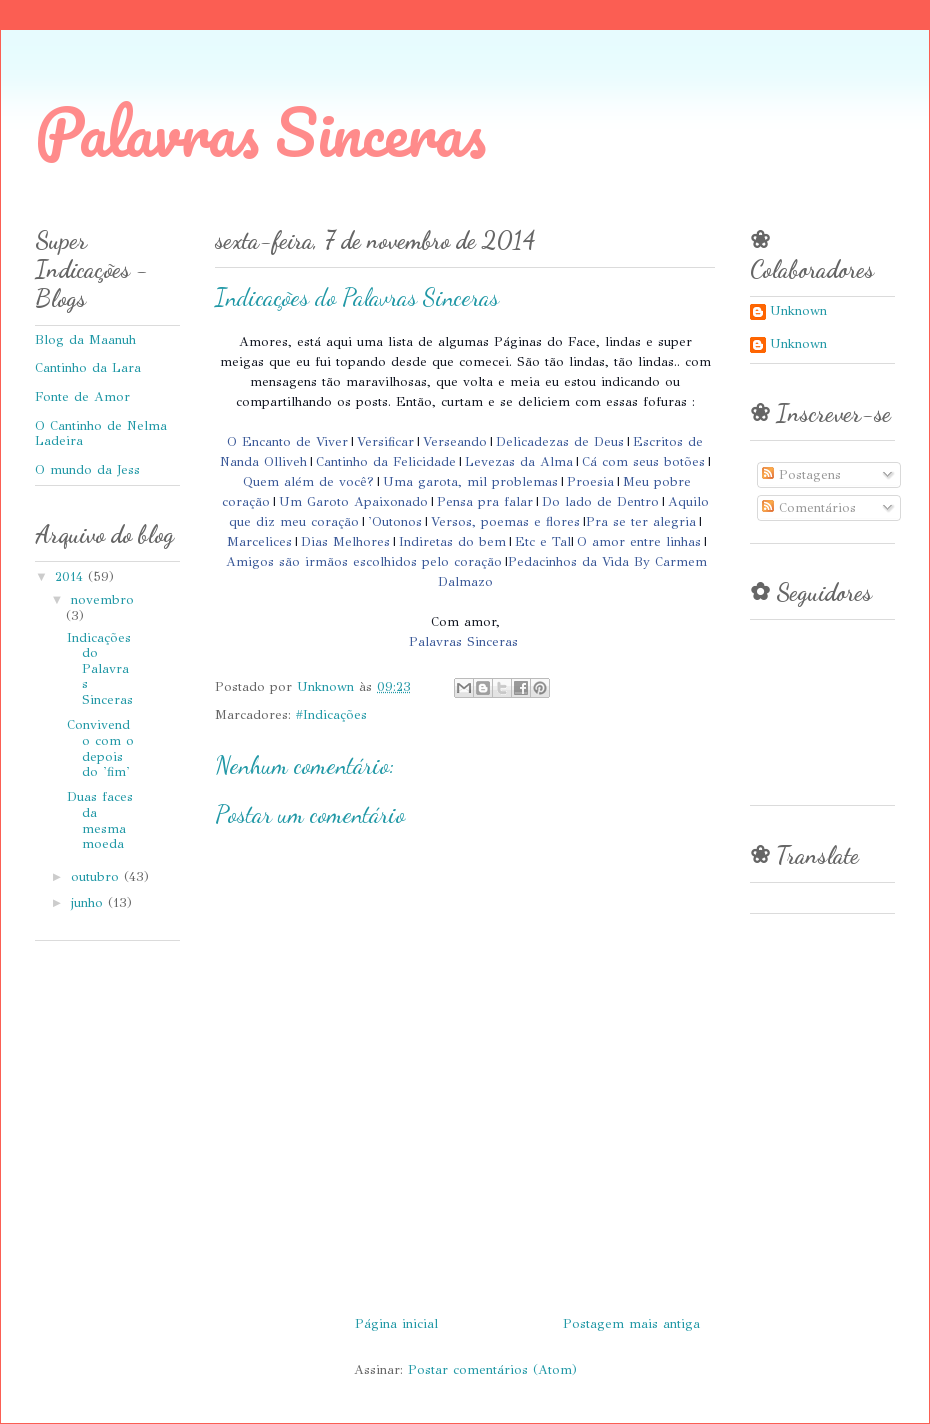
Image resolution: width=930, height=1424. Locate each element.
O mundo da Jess (87, 470)
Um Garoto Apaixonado (353, 502)
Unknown (798, 311)
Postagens (801, 475)
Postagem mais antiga (631, 1324)
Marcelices (259, 542)
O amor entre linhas (639, 542)
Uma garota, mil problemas (470, 482)
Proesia (590, 482)
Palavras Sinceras (260, 131)
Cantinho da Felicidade (386, 462)
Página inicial (396, 1324)
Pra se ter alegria (641, 522)
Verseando (455, 442)
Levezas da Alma (519, 462)
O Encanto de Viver (287, 442)
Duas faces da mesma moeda (100, 820)
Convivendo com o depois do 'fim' (100, 748)
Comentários (809, 508)
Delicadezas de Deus (560, 442)
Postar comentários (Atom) (492, 1370)
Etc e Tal (543, 542)
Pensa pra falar (485, 502)
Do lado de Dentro (600, 502)
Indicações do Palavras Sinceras (100, 669)
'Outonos (395, 522)
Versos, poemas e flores (505, 522)
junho (89, 903)
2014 (71, 577)
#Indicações (331, 715)
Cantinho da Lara (88, 368)
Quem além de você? (308, 482)
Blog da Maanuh (85, 340)
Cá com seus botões (643, 462)
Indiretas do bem (452, 542)
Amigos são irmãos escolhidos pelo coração (364, 562)
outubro (97, 877)
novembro (102, 600)
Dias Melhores (345, 542)
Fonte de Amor (82, 397)
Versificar (385, 442)
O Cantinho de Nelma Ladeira (101, 434)
